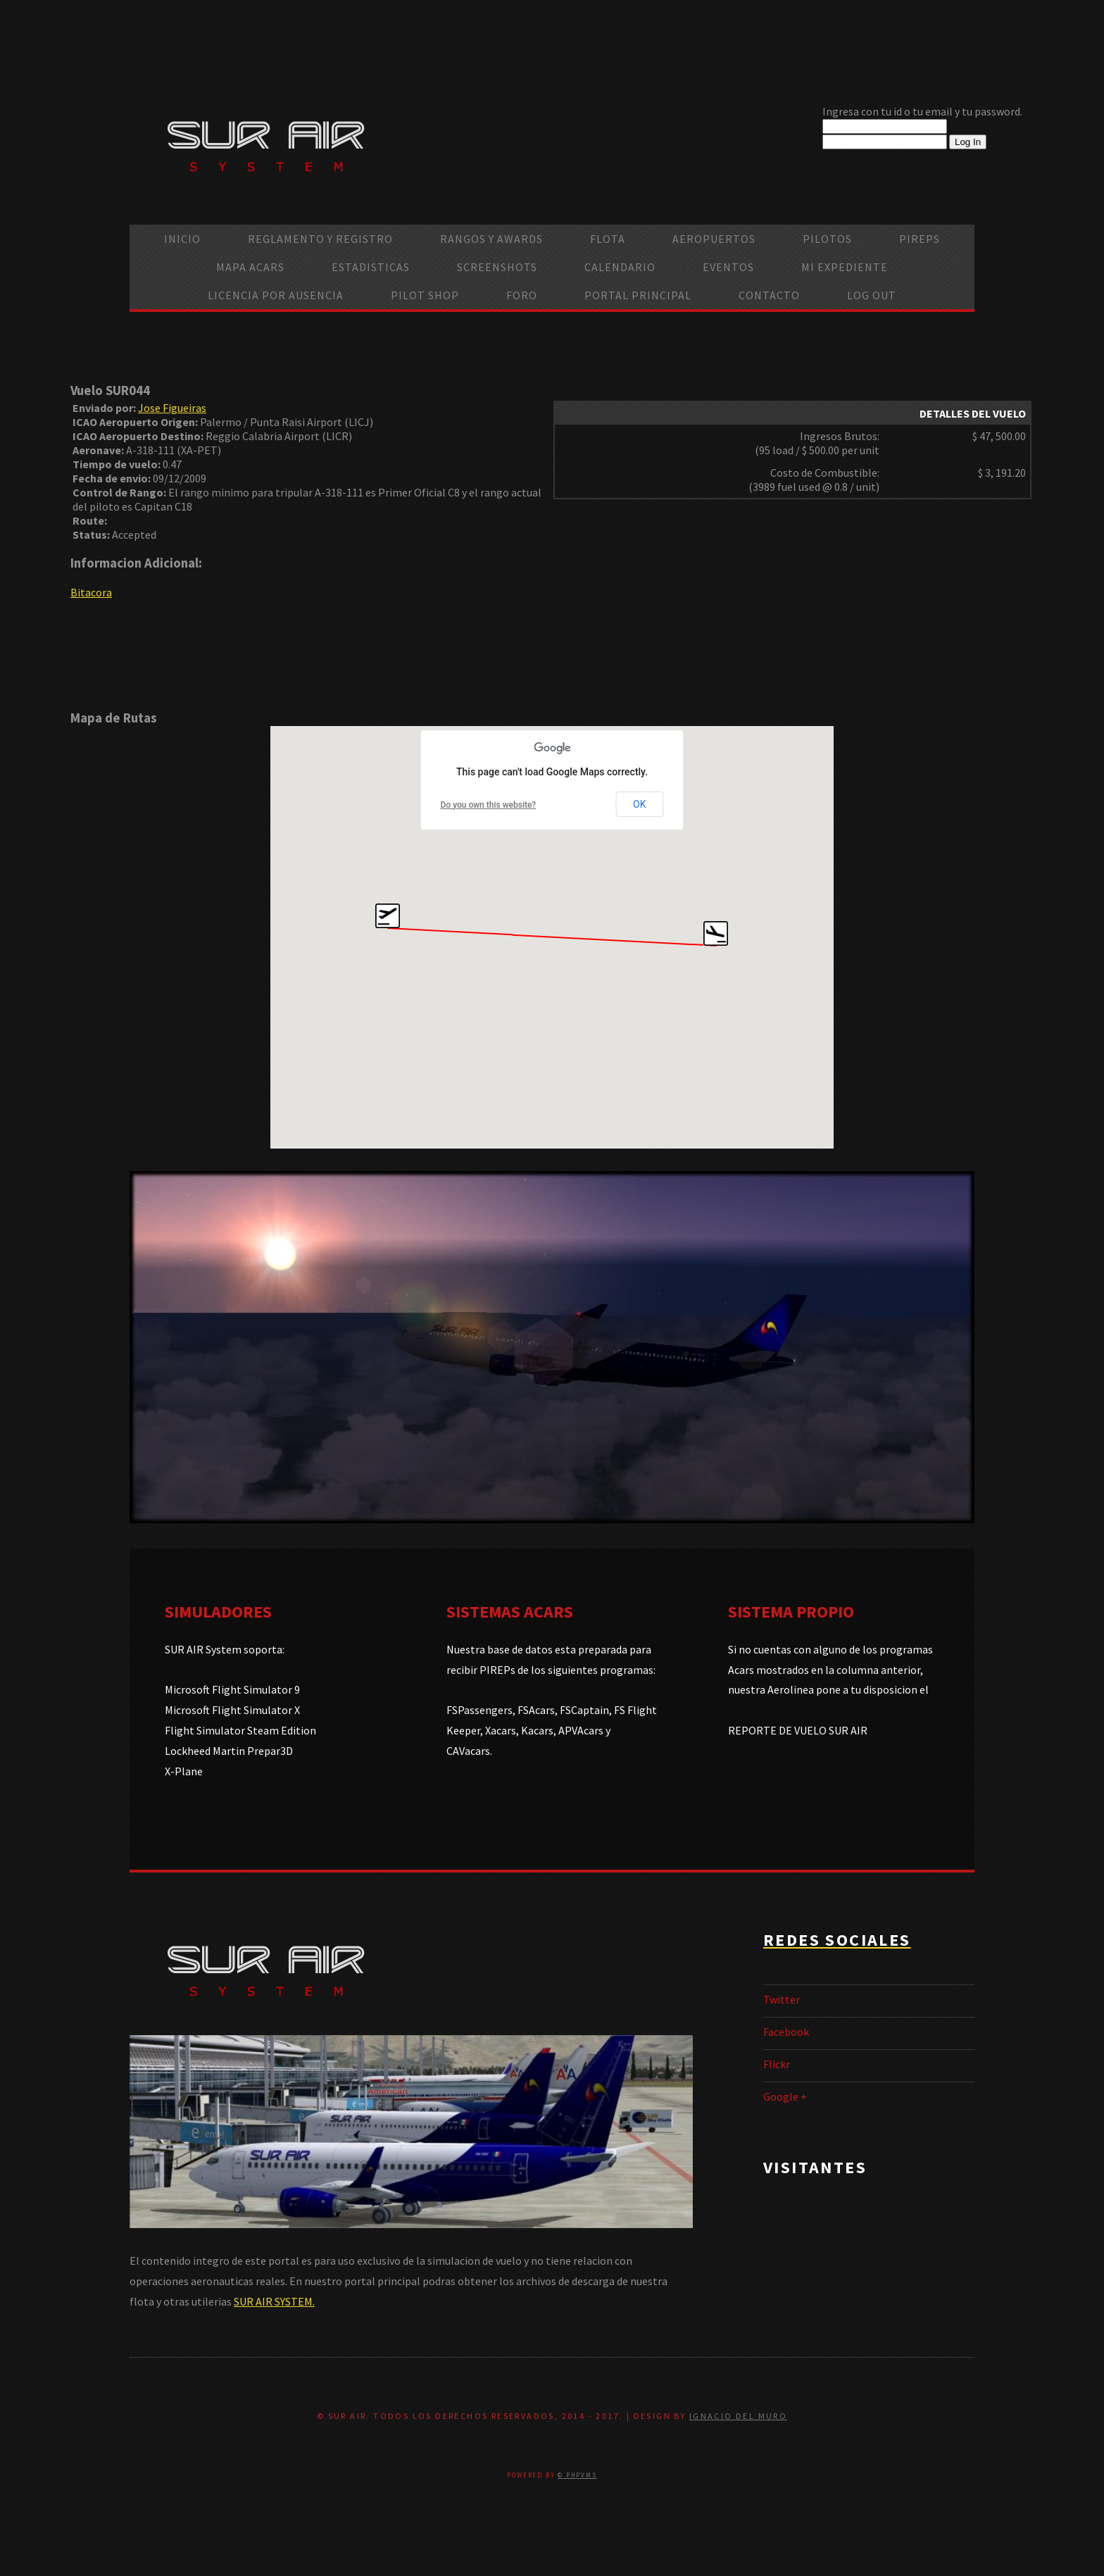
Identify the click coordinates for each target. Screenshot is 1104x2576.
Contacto (769, 295)
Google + (785, 2096)
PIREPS (919, 239)
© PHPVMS (577, 2475)
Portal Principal (637, 295)
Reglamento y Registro (320, 239)
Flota (607, 239)
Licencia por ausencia (276, 295)
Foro (521, 295)
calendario (620, 267)
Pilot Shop (425, 295)
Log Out (871, 295)
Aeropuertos (713, 239)
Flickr (776, 2064)
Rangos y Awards (491, 239)
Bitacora (91, 592)
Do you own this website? (489, 805)
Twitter (781, 1999)
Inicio (182, 239)
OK (639, 804)
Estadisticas (371, 267)
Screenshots (497, 267)
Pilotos (827, 239)
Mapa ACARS (250, 267)
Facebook (786, 2032)
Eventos (728, 267)
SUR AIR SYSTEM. (274, 2301)
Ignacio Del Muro (738, 2416)
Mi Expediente (844, 267)
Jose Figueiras (172, 408)
